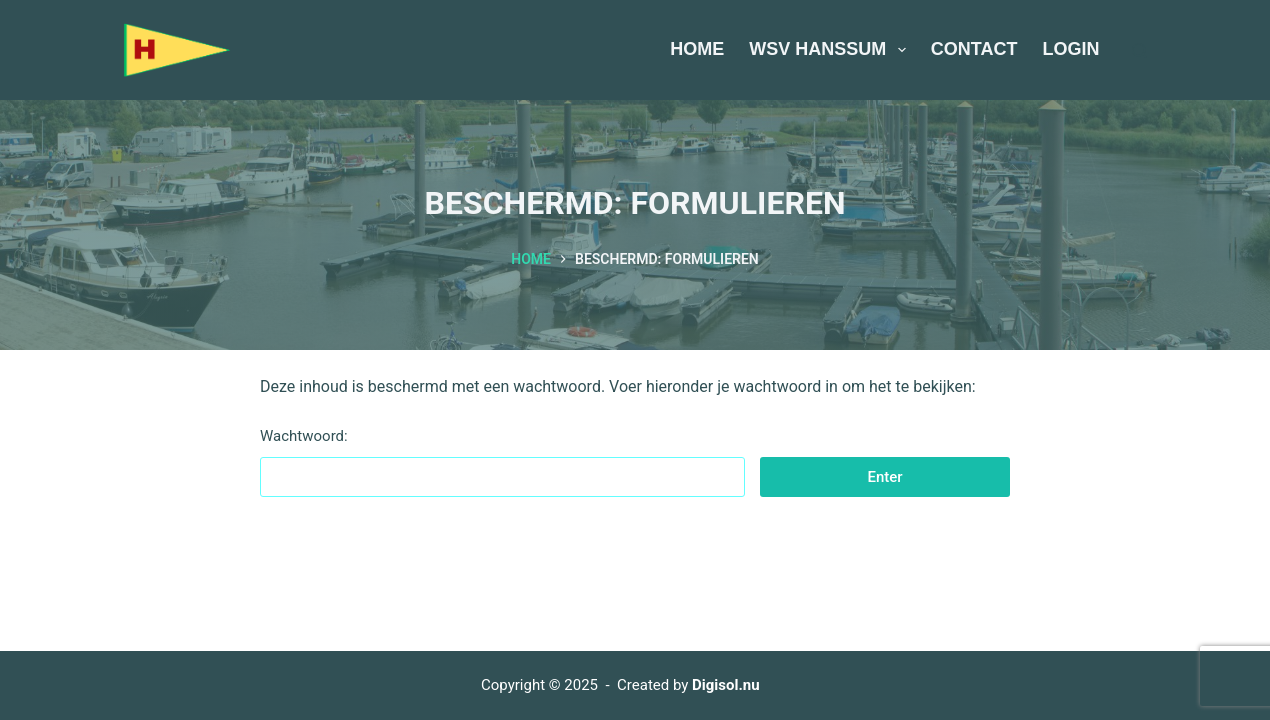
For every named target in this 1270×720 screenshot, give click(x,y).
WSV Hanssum (831, 50)
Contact (974, 49)
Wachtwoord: (502, 462)
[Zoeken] (1139, 50)
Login (1071, 49)
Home (697, 49)
